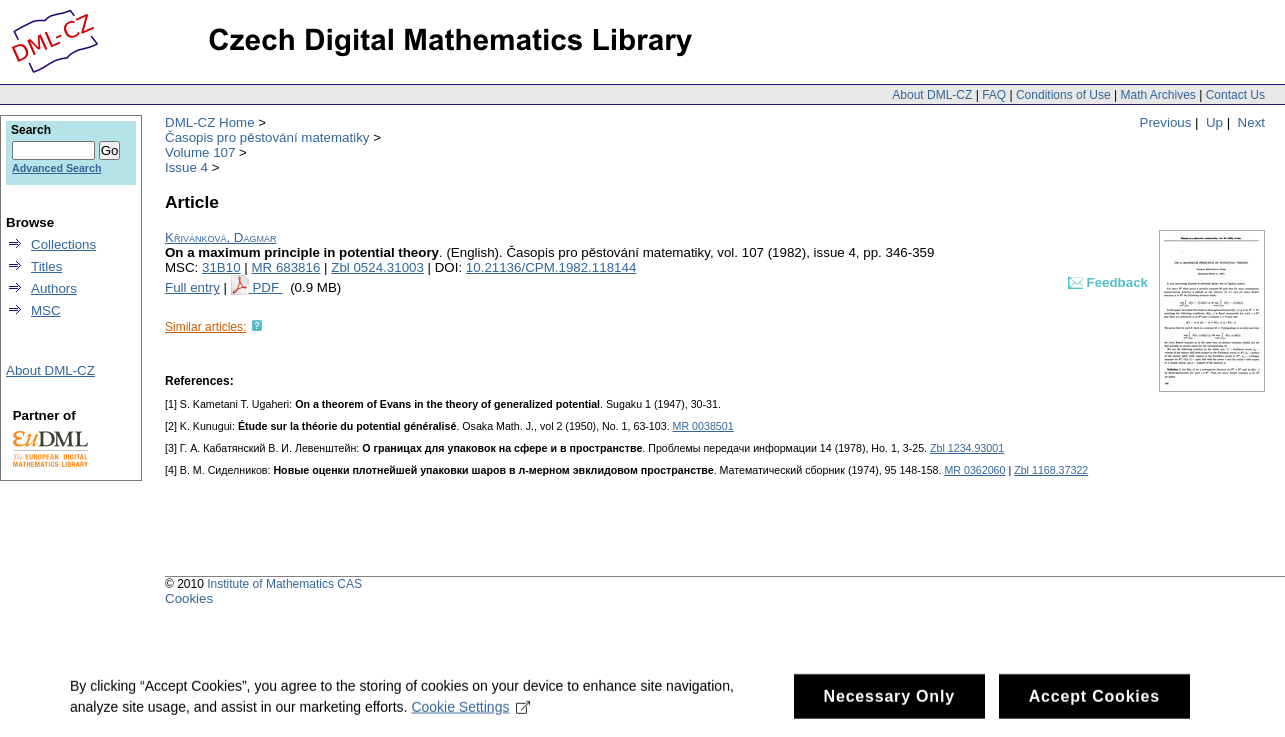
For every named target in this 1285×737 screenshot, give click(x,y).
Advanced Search (56, 168)
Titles (46, 266)
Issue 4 (186, 167)
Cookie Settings (470, 714)
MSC (46, 310)
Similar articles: (205, 327)
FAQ (994, 95)
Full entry (192, 287)
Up (1214, 122)
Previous (1166, 122)
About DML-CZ (932, 95)
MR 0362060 (974, 470)
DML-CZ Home (210, 122)
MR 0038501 (703, 426)
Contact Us (1235, 95)
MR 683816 (285, 267)
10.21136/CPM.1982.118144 (551, 267)
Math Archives (1157, 95)
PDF (267, 287)
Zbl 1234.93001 (967, 448)
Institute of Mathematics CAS (284, 584)
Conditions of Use (1063, 95)
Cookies (189, 598)
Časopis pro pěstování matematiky (267, 137)
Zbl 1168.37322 (1051, 470)
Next (1251, 122)
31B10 (221, 267)
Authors (54, 288)
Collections (63, 244)
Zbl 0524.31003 (377, 267)
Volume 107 (200, 152)
